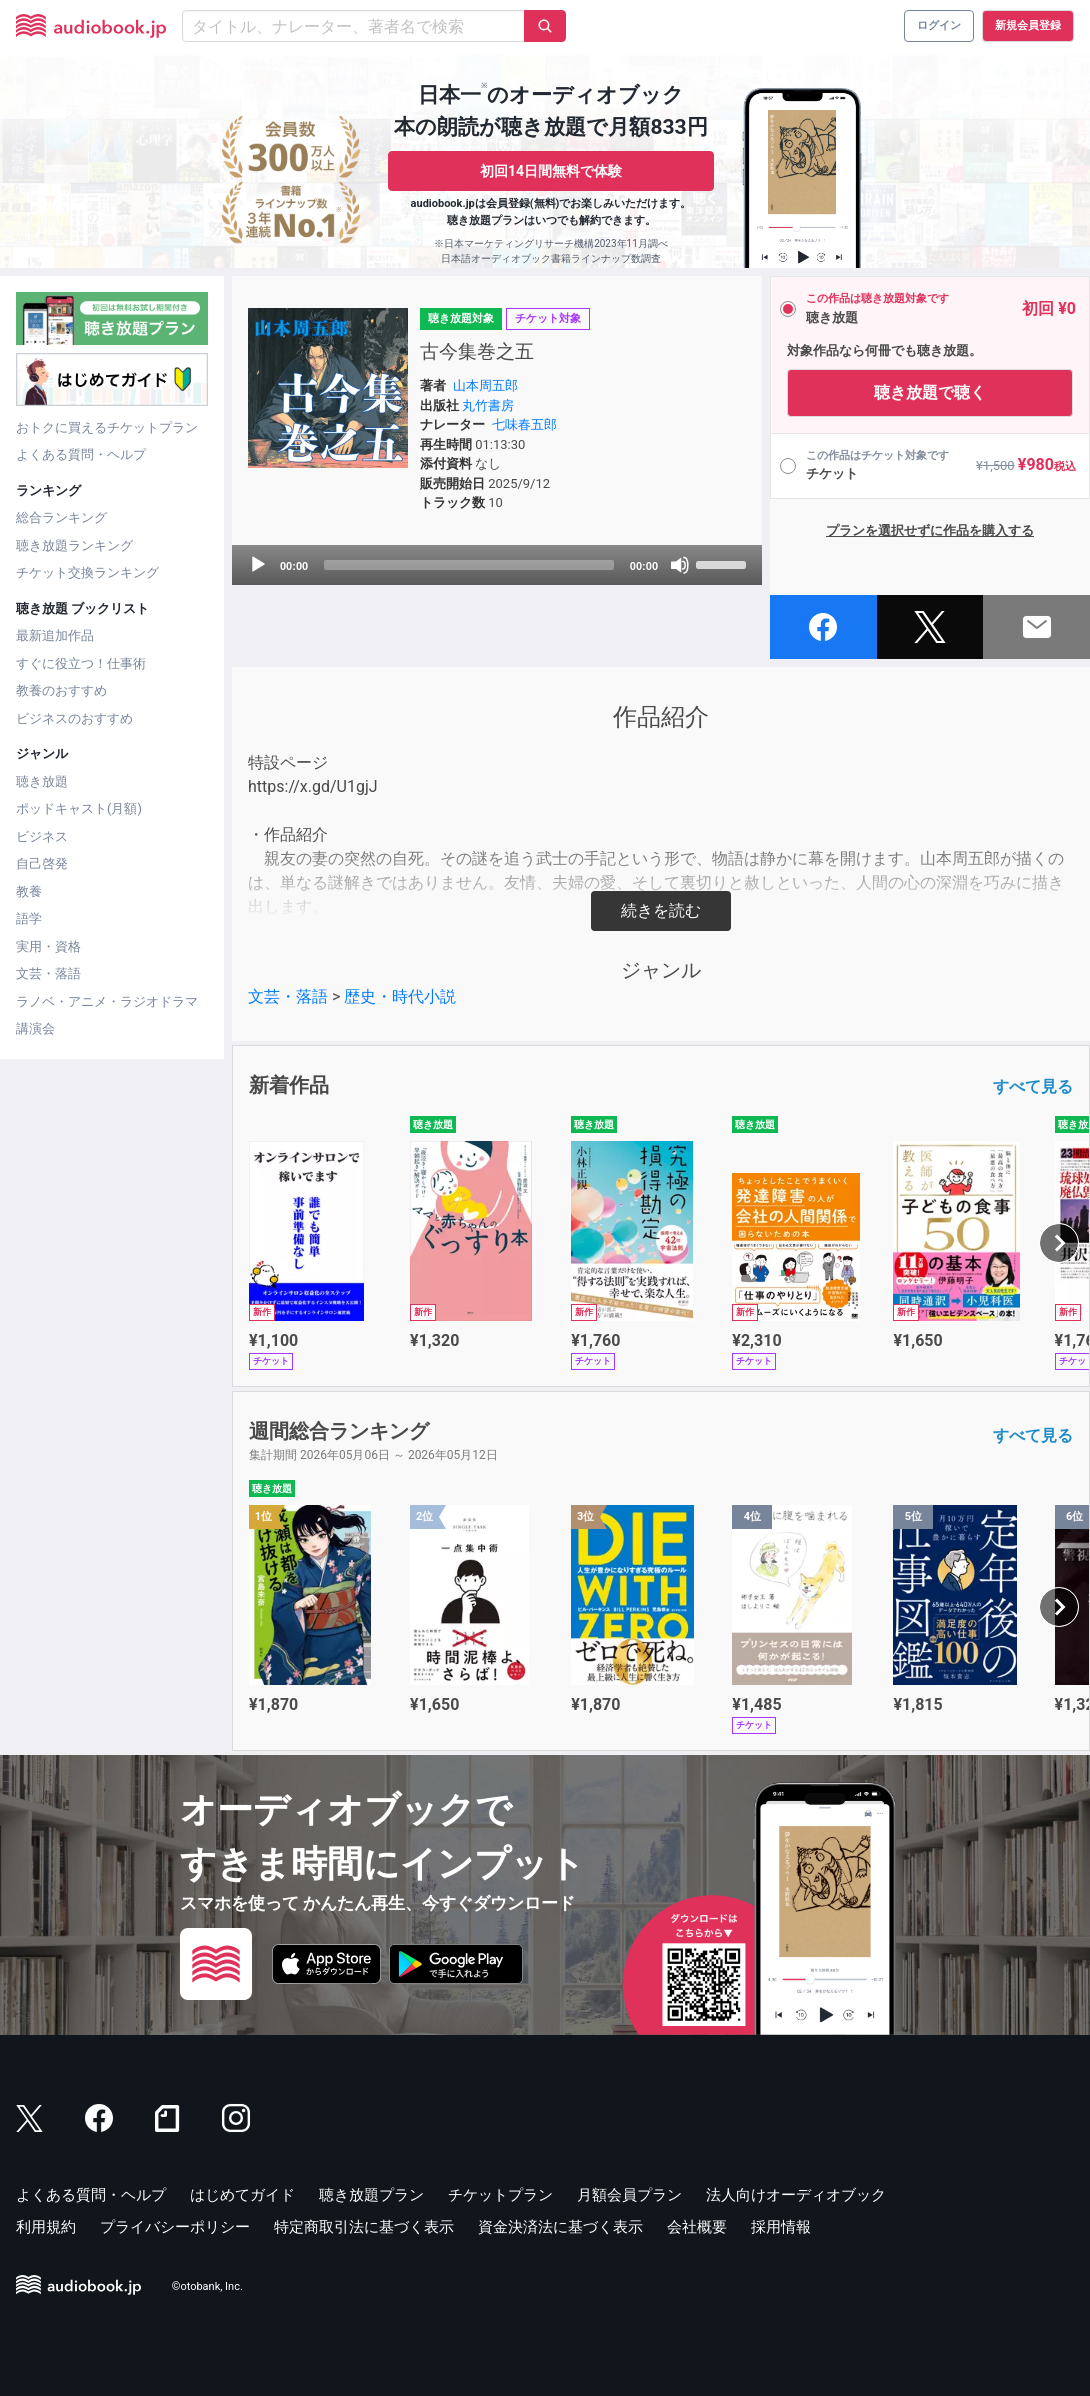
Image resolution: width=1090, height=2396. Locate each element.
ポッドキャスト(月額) (79, 808)
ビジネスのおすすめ (74, 718)
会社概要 (697, 2227)
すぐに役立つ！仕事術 (81, 663)
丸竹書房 (488, 405)
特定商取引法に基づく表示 (364, 2227)
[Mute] (680, 565)
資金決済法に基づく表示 (560, 2227)
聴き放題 (42, 781)
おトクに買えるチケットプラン (107, 427)
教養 (29, 891)
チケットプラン (500, 2195)
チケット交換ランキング (87, 572)
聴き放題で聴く (930, 392)
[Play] (258, 565)
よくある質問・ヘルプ (81, 454)
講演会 (35, 1028)
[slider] (469, 565)
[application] (497, 565)
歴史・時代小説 (400, 996)
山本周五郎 (485, 385)
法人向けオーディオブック (796, 2195)
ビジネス (42, 836)
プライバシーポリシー (175, 2227)
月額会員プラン (629, 2195)
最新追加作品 (55, 635)
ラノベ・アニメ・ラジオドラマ (107, 1001)
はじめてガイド (242, 2195)
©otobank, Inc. (207, 2286)
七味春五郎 (524, 424)
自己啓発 (42, 863)
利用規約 (46, 2227)
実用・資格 (48, 946)
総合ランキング (61, 517)
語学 (29, 918)
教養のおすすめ (61, 690)
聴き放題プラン (371, 2195)
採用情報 (781, 2227)
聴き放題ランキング (74, 545)
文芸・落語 (48, 973)
